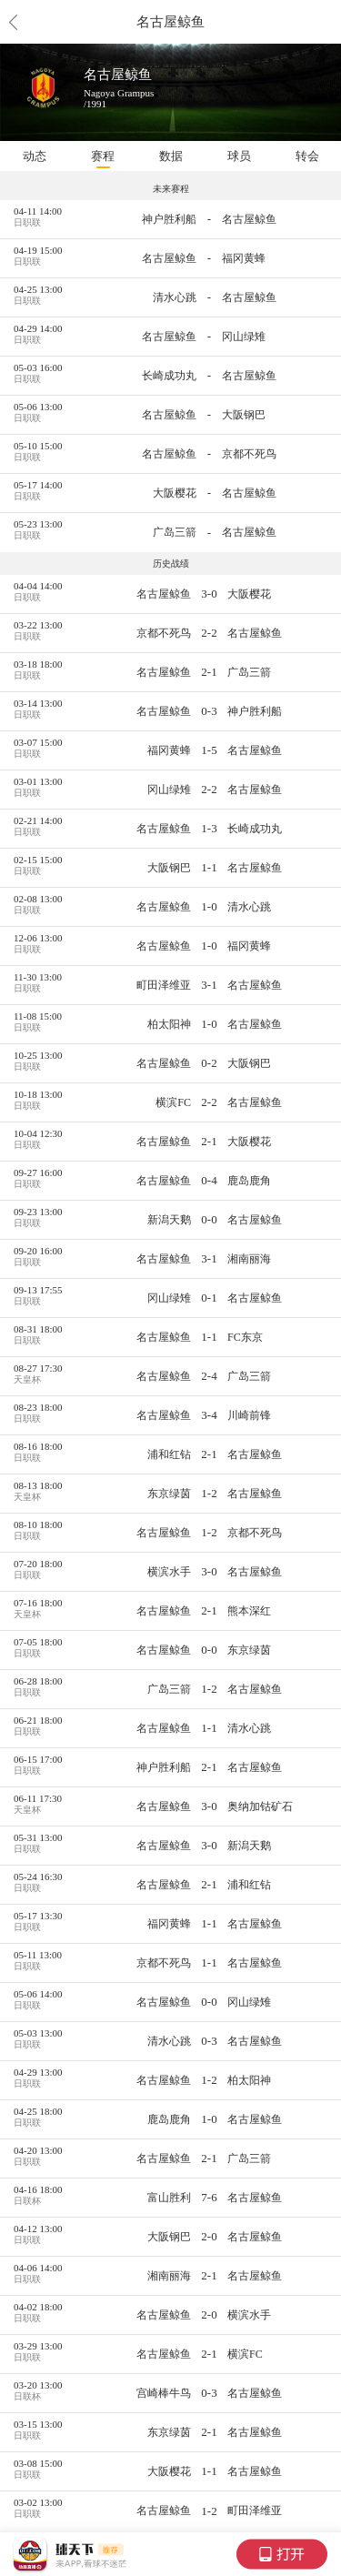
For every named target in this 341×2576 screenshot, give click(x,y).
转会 (307, 156)
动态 (34, 156)
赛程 (103, 156)
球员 (239, 156)
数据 (171, 156)
